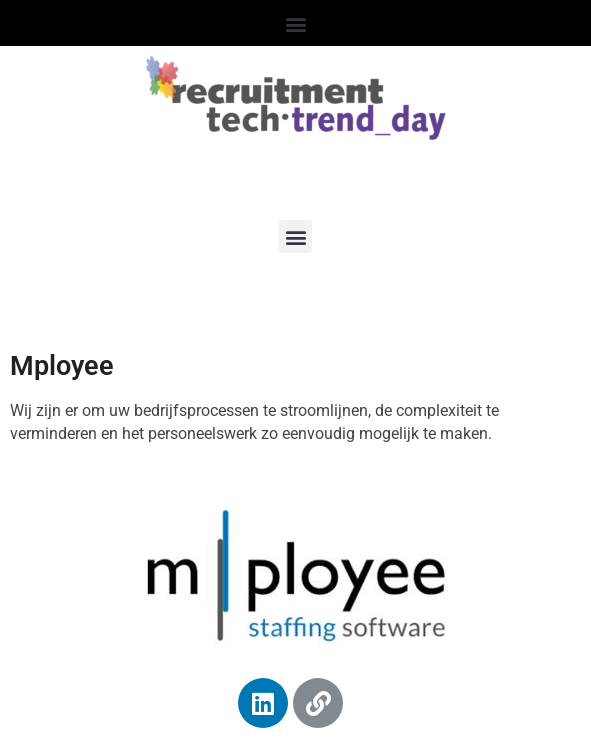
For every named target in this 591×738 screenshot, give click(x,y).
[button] (295, 24)
